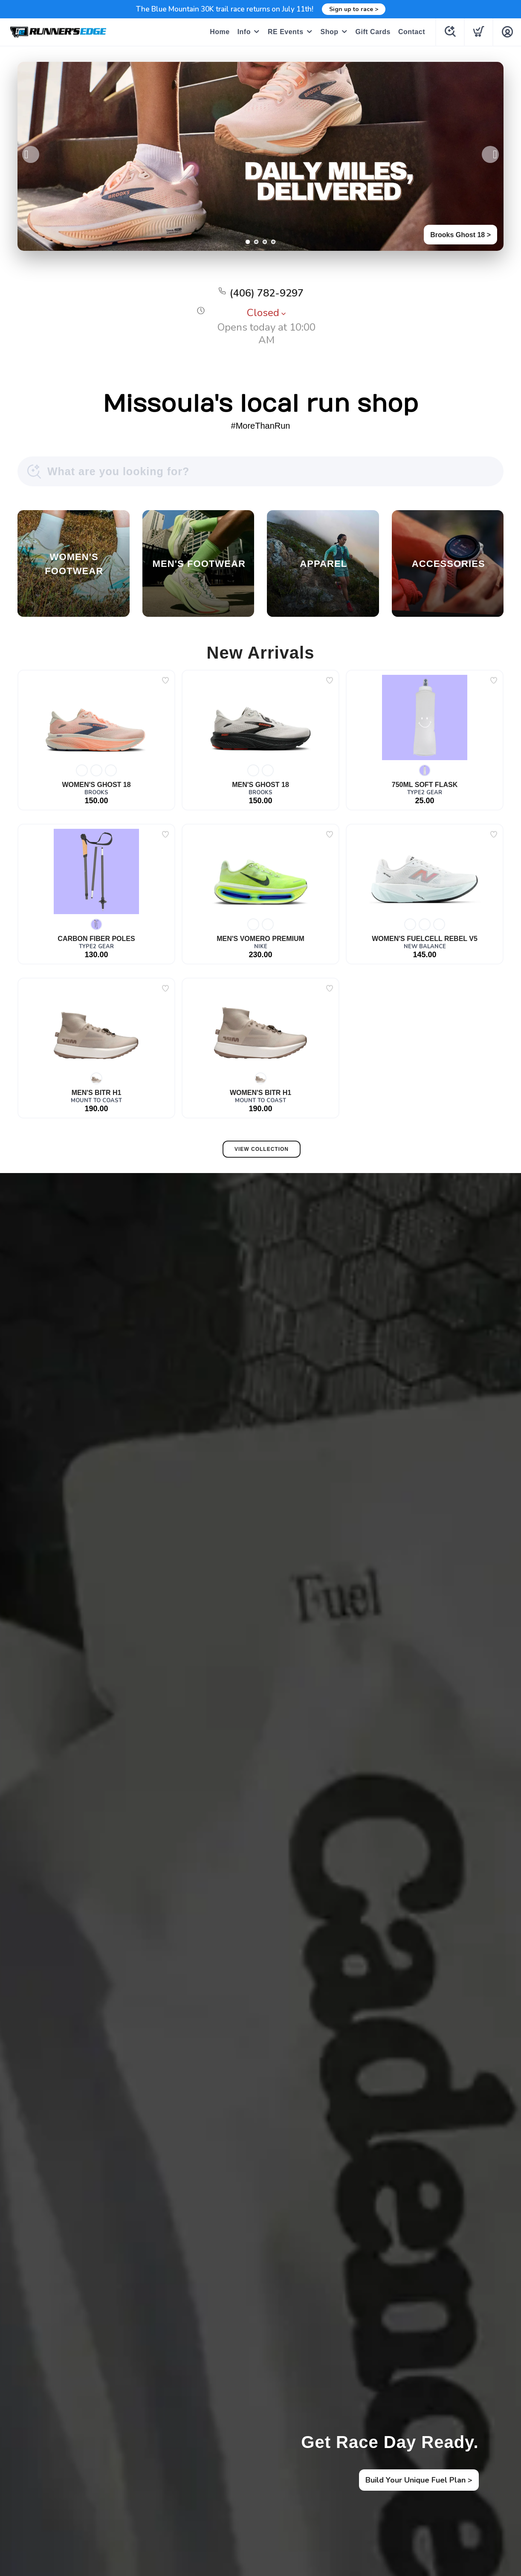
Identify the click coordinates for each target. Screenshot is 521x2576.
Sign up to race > (353, 9)
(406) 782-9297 (267, 293)
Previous (30, 154)
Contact (411, 31)
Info (244, 31)
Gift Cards (373, 31)
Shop (330, 31)
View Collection (261, 1149)
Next (490, 154)
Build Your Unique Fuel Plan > (418, 2480)
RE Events (286, 31)
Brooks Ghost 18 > (460, 234)
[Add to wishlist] (165, 680)
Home (219, 31)
